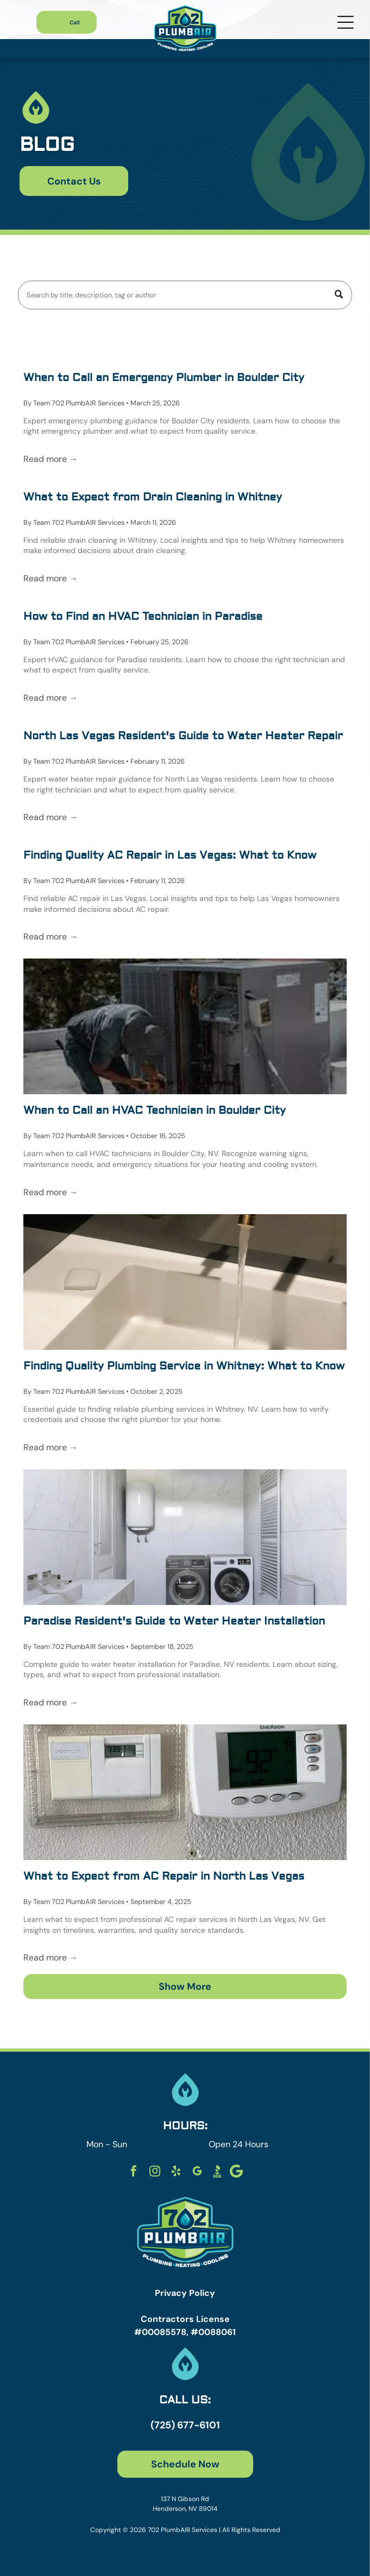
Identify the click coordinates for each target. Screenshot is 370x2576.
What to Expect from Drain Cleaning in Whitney (152, 497)
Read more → (50, 459)
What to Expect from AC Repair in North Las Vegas (163, 1876)
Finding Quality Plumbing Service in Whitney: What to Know (183, 1366)
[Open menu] (345, 22)
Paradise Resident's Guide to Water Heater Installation (174, 1621)
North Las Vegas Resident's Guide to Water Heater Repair (183, 736)
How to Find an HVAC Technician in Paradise (142, 616)
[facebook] (134, 2172)
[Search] (185, 295)
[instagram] (155, 2172)
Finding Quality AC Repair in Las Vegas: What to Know (169, 855)
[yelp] (176, 2172)
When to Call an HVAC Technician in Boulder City (154, 1110)
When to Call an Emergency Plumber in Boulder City (163, 377)
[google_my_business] (197, 2172)
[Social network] (217, 2172)
